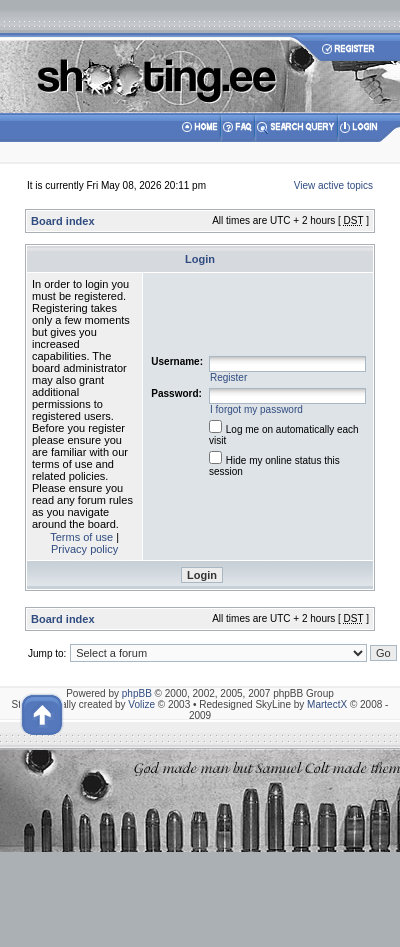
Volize (141, 704)
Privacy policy (84, 549)
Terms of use (81, 537)
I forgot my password (256, 409)
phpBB (137, 693)
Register (228, 377)
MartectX (327, 704)
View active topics (333, 185)
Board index (63, 221)
